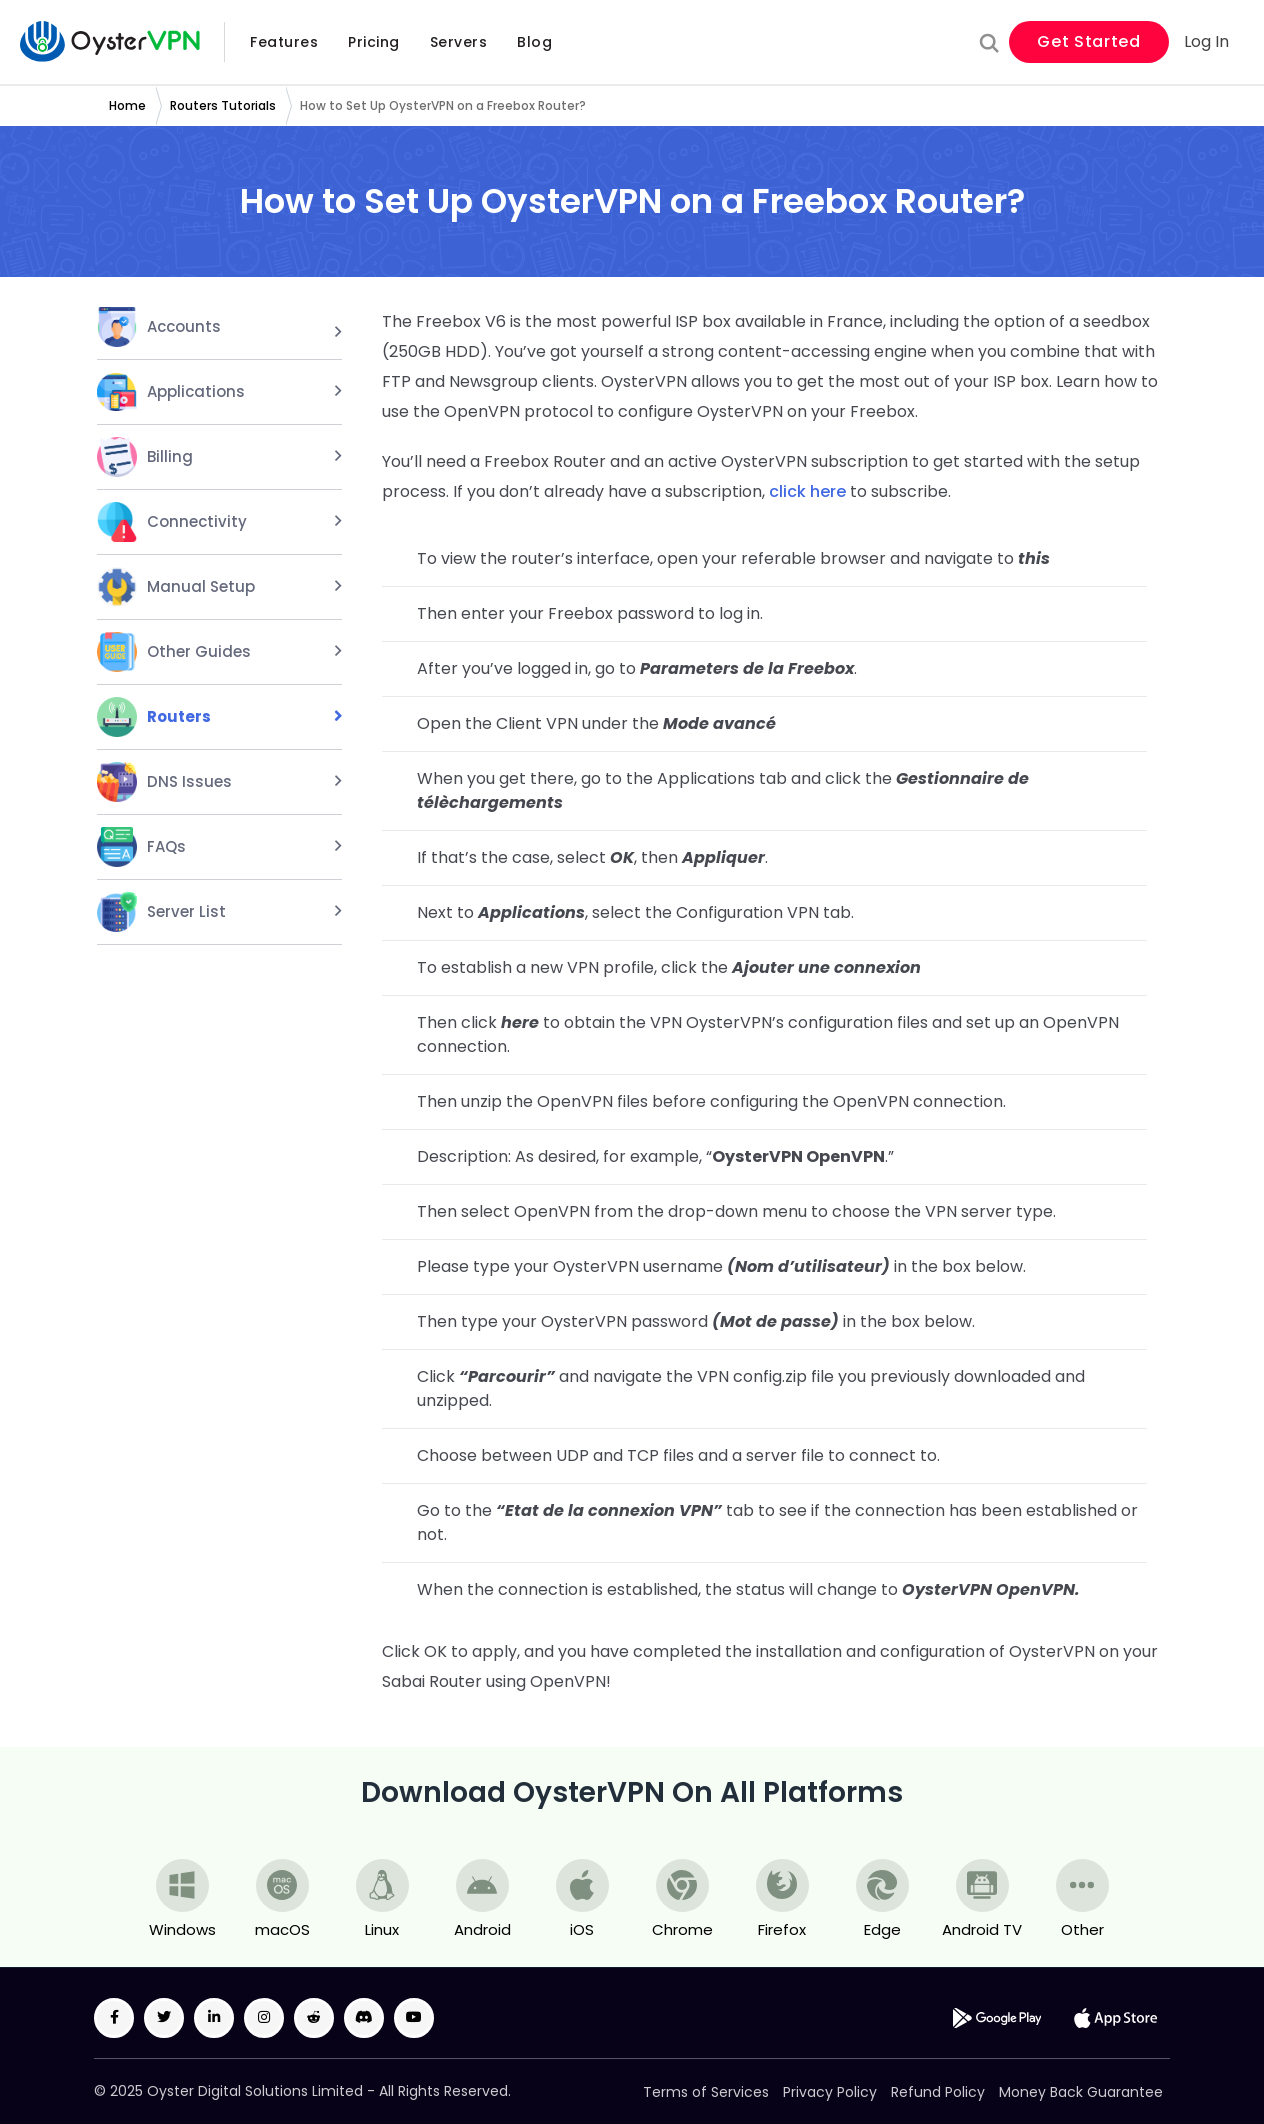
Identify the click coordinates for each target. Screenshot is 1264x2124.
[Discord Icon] (364, 2018)
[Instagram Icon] (264, 2018)
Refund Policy (938, 2092)
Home (127, 105)
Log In (1206, 42)
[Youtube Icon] (414, 2018)
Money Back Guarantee (1081, 2092)
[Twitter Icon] (164, 2018)
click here (807, 491)
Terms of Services (706, 2092)
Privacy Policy (830, 2092)
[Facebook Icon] (114, 2018)
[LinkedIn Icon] (214, 2018)
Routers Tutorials (223, 105)
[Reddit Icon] (314, 2018)
